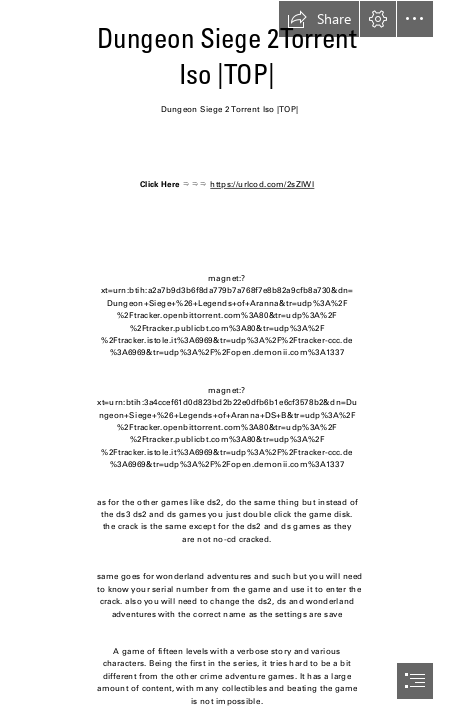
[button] (319, 19)
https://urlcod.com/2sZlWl (262, 184)
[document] (226, 360)
